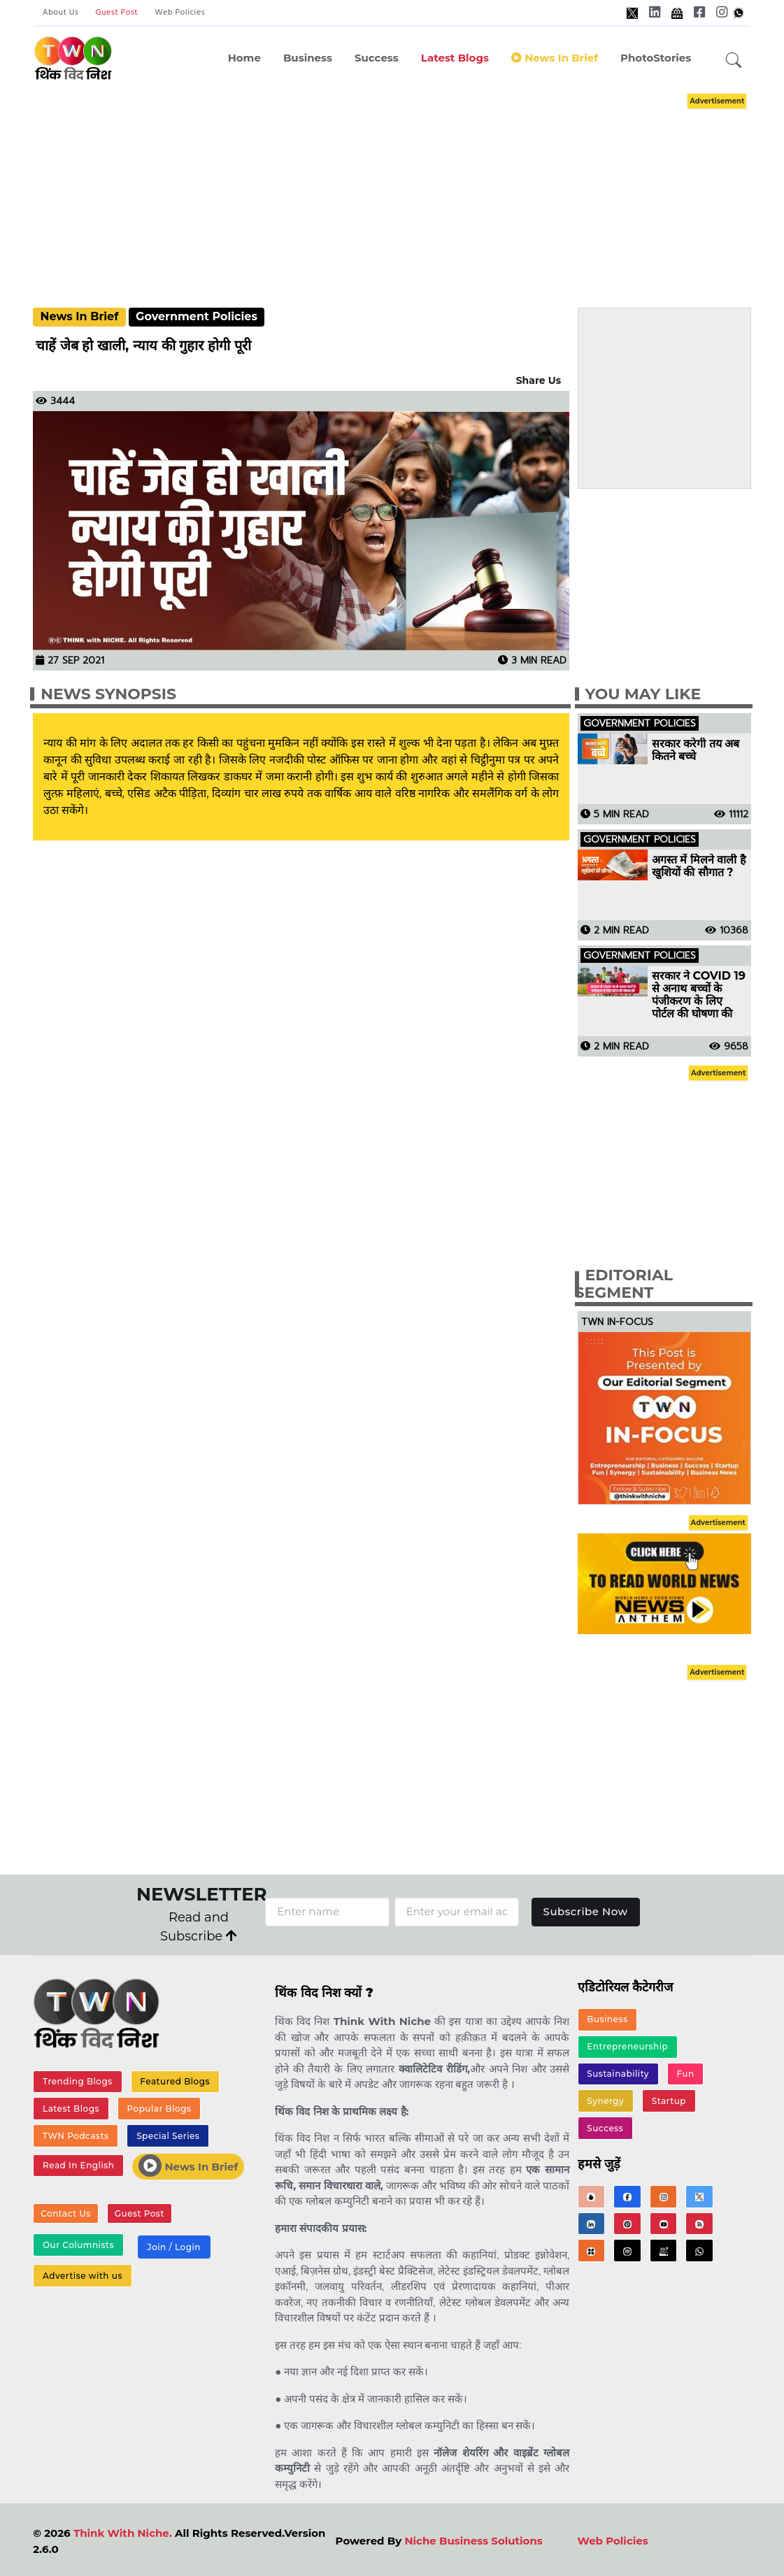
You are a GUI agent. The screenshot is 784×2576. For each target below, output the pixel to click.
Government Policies (196, 316)
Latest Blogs (455, 57)
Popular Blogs (159, 2108)
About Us (61, 13)
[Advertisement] (406, 187)
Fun (685, 2073)
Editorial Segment (624, 1284)
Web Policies (180, 13)
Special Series (167, 2136)
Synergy (605, 2101)
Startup (669, 2101)
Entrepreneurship (627, 2046)
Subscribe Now (585, 1911)
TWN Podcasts (76, 2136)
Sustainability (618, 2073)
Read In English (78, 2165)
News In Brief (80, 316)
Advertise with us (82, 2275)
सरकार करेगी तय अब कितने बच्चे (696, 750)
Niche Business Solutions (473, 2540)
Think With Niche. (122, 2533)
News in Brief (554, 57)
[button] (734, 61)
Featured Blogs (175, 2081)
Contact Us (66, 2213)
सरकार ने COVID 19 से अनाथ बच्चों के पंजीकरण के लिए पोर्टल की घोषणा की (699, 995)
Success (377, 57)
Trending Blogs (78, 2081)
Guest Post (117, 13)
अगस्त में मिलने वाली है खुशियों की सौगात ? (699, 866)
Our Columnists (78, 2245)
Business (307, 57)
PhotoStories (655, 57)
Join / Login (173, 2247)
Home (244, 57)
